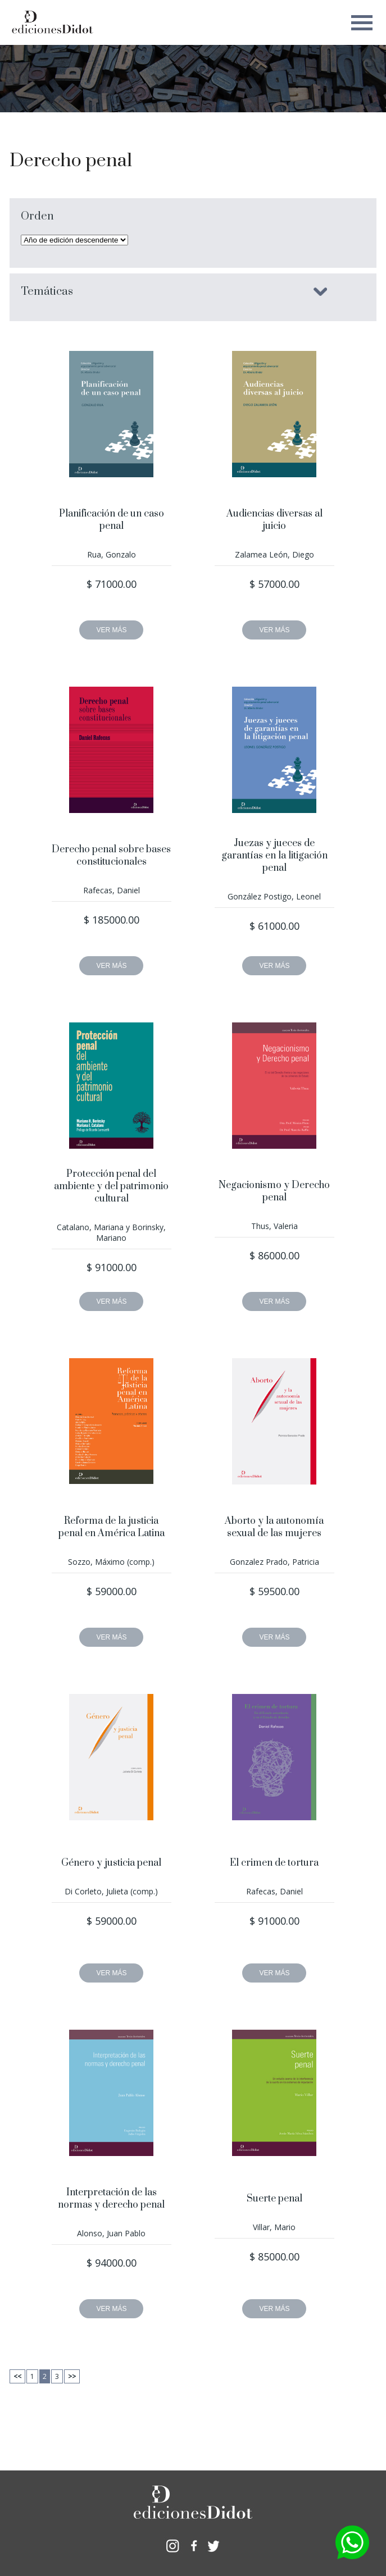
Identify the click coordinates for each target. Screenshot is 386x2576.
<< (17, 2376)
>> (72, 2376)
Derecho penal (71, 160)
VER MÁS (111, 630)
